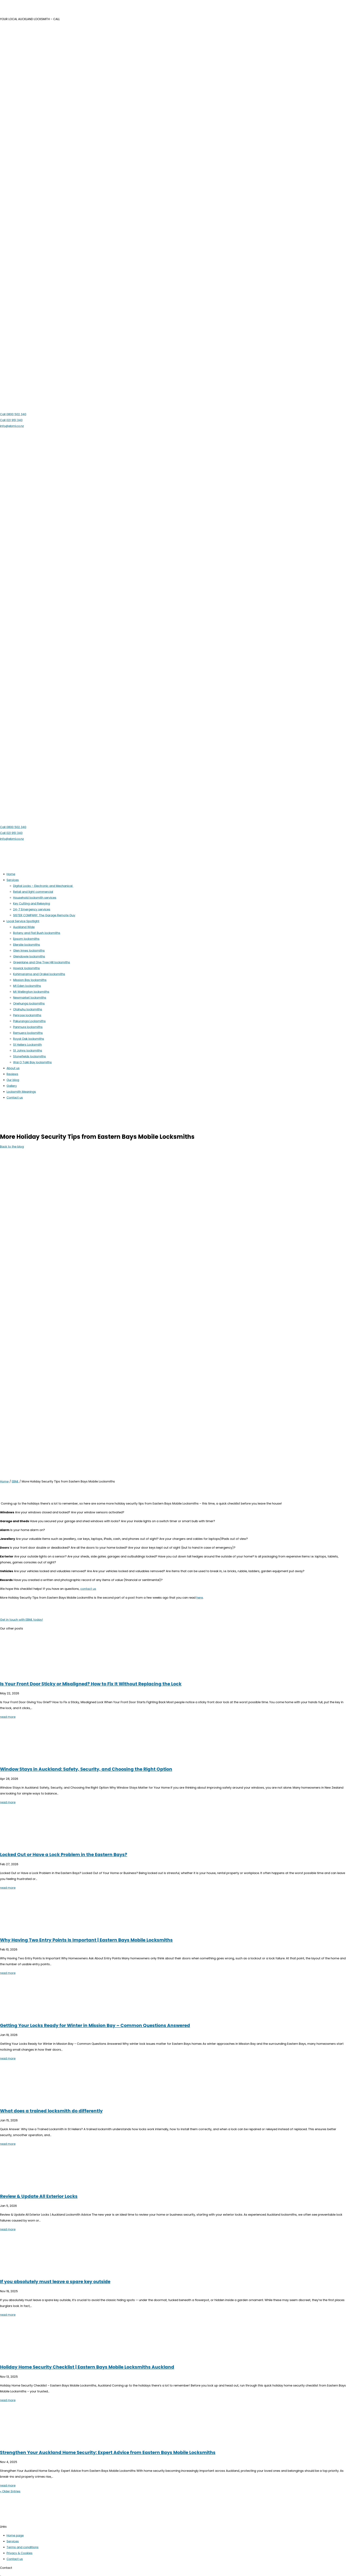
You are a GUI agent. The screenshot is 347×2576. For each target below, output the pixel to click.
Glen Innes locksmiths (29, 950)
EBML (15, 1481)
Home (11, 874)
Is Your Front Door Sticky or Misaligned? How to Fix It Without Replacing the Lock (90, 1684)
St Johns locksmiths (27, 1050)
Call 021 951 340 (11, 420)
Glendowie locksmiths (29, 956)
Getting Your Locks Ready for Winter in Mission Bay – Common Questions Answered (95, 2025)
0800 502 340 (70, 19)
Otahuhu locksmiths (27, 1009)
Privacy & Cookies (19, 2553)
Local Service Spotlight (23, 921)
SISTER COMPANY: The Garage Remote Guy (44, 915)
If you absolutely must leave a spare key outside (55, 2282)
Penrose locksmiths (27, 1015)
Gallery (12, 1086)
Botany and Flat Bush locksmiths (36, 933)
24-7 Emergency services (31, 909)
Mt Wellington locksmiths (31, 992)
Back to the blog (12, 1146)
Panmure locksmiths (28, 1027)
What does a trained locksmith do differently (51, 2111)
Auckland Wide (24, 927)
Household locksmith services (34, 898)
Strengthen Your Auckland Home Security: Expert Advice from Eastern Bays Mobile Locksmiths (107, 2452)
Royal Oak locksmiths (28, 1039)
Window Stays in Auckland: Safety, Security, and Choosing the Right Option (86, 1769)
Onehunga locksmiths (29, 1003)
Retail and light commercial (33, 892)
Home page (15, 2535)
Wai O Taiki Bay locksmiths (32, 1062)
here (199, 1598)
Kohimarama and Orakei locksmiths (39, 974)
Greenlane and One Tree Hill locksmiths (41, 962)
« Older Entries (10, 2491)
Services (13, 880)
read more (8, 1717)
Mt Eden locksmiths (27, 986)
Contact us (15, 1097)
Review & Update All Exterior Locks (39, 2196)
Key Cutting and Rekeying (31, 903)
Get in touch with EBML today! (21, 1620)
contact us (88, 1589)
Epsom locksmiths (26, 939)
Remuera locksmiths (28, 1033)
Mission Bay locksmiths (30, 980)
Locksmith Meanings (21, 1092)
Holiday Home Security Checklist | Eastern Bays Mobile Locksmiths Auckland (87, 2367)
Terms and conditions (23, 2547)
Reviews (12, 1074)
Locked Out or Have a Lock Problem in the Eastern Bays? (63, 1855)
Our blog (13, 1080)
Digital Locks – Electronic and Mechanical (43, 886)
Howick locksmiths (26, 968)
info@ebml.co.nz (12, 426)
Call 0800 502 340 (13, 414)
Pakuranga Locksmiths (29, 1021)
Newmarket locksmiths (29, 998)
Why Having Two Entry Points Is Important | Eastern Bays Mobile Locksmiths (86, 1940)
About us (13, 1068)
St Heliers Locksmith (27, 1045)
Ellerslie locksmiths (26, 945)
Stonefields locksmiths (29, 1056)
